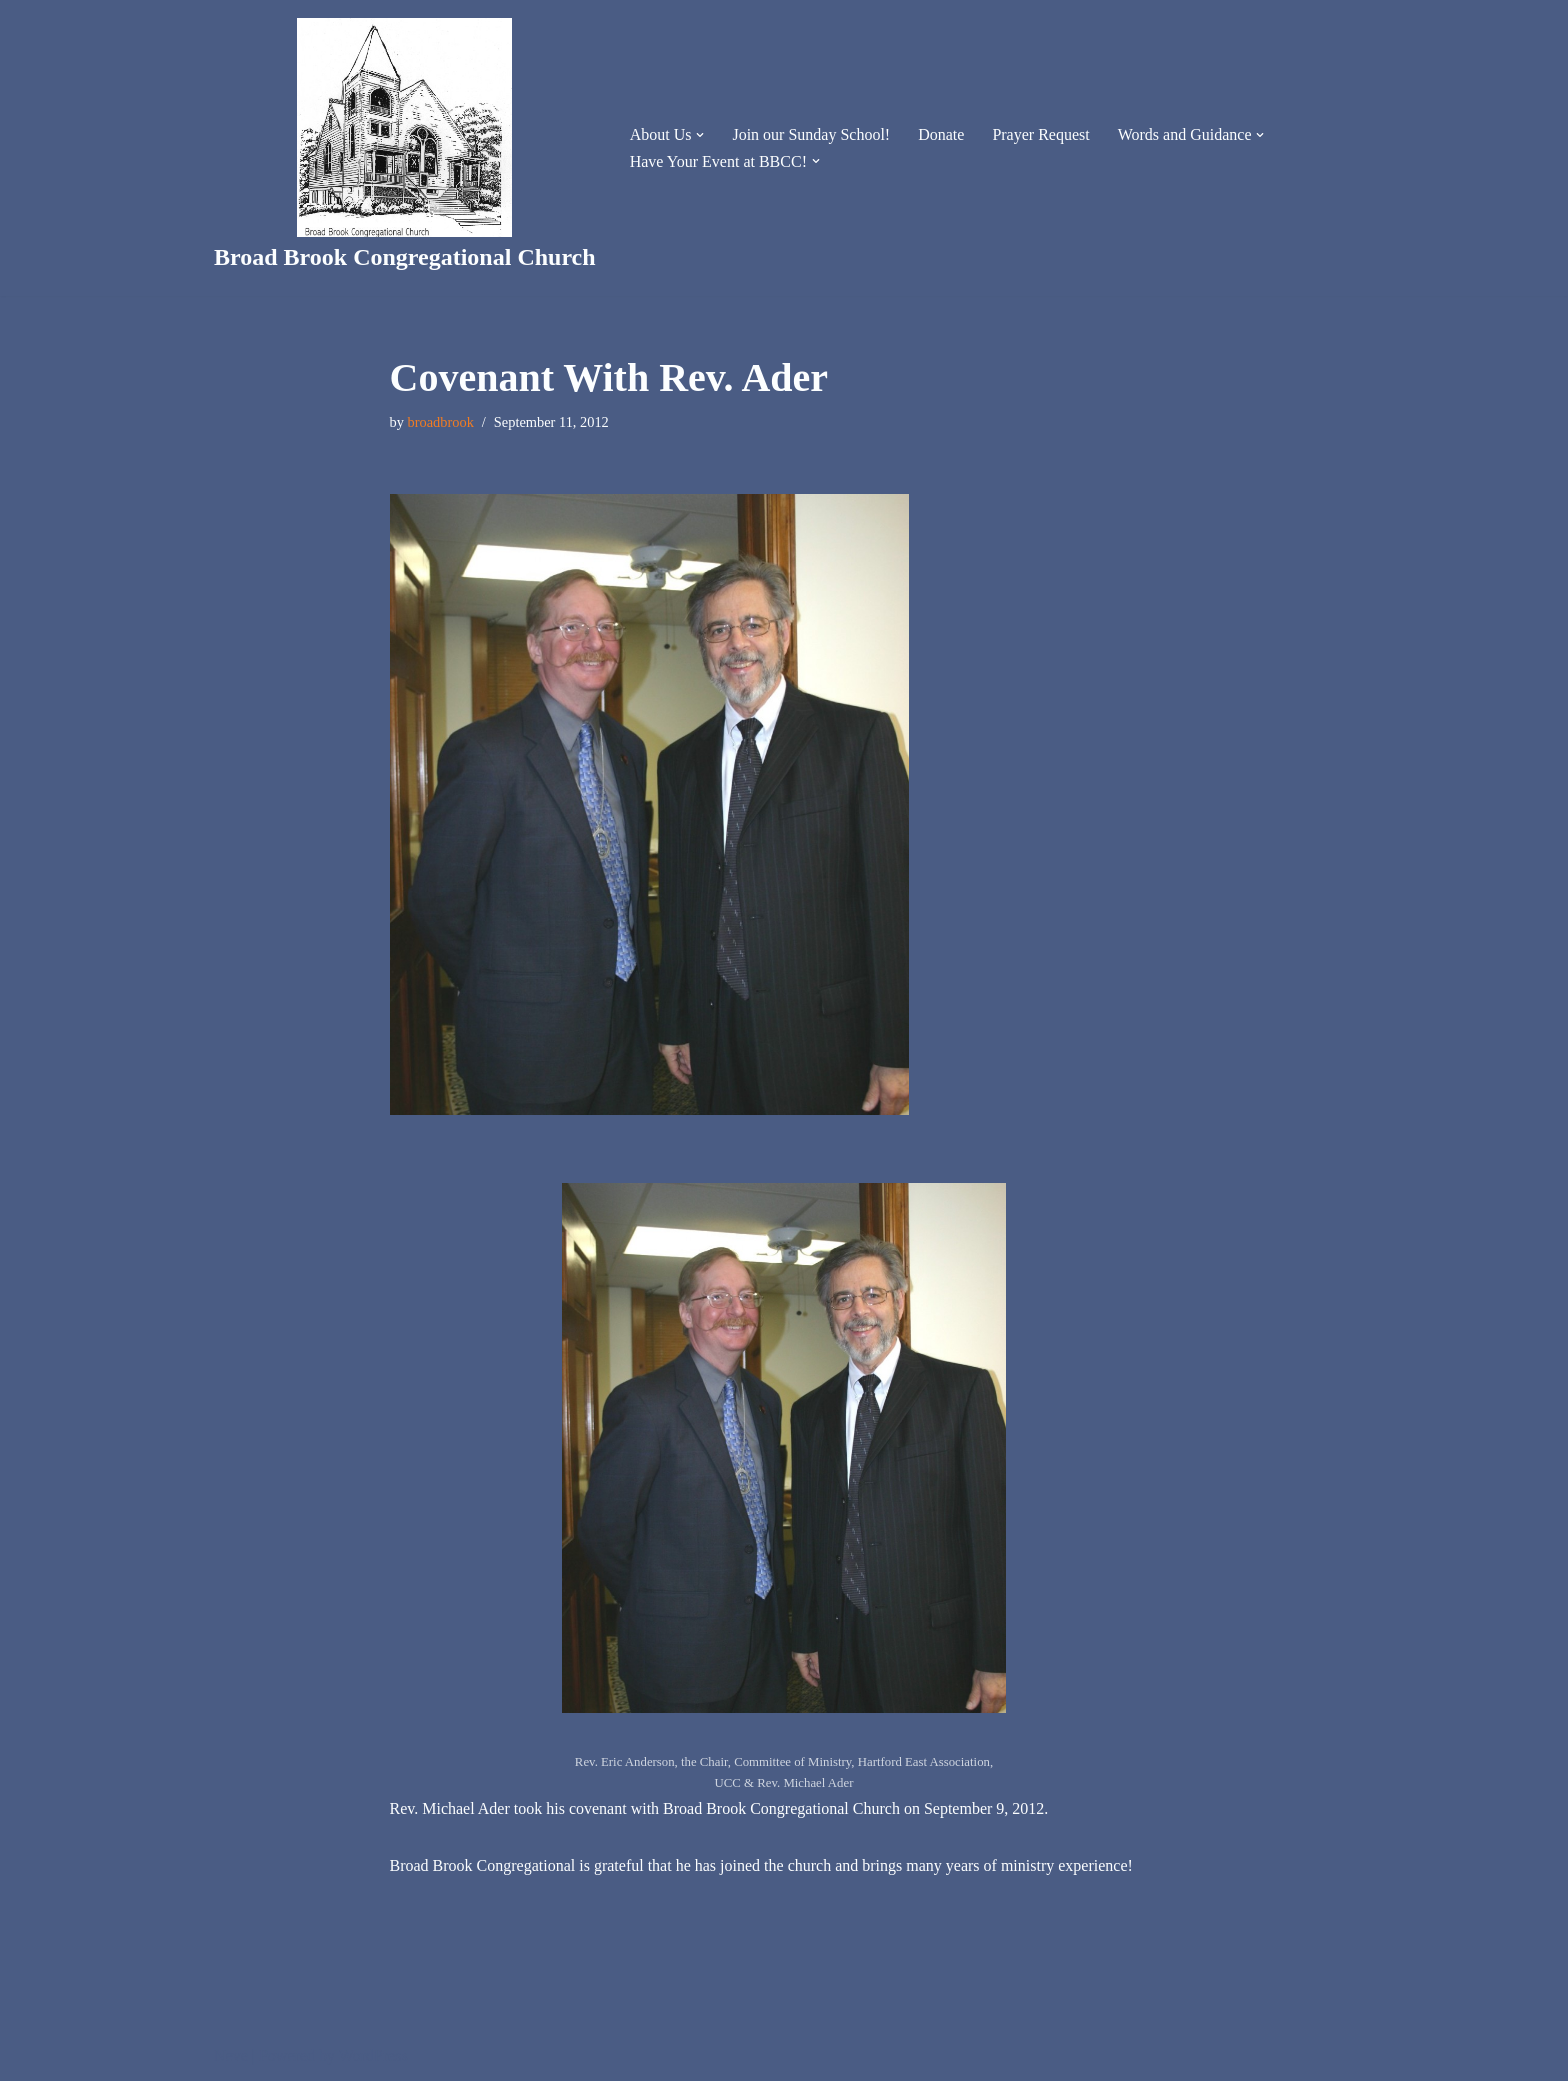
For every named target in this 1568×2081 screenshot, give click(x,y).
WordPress (373, 2055)
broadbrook (441, 422)
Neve (231, 2055)
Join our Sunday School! (811, 134)
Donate (941, 134)
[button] (700, 135)
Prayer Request (1040, 134)
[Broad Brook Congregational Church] (405, 148)
